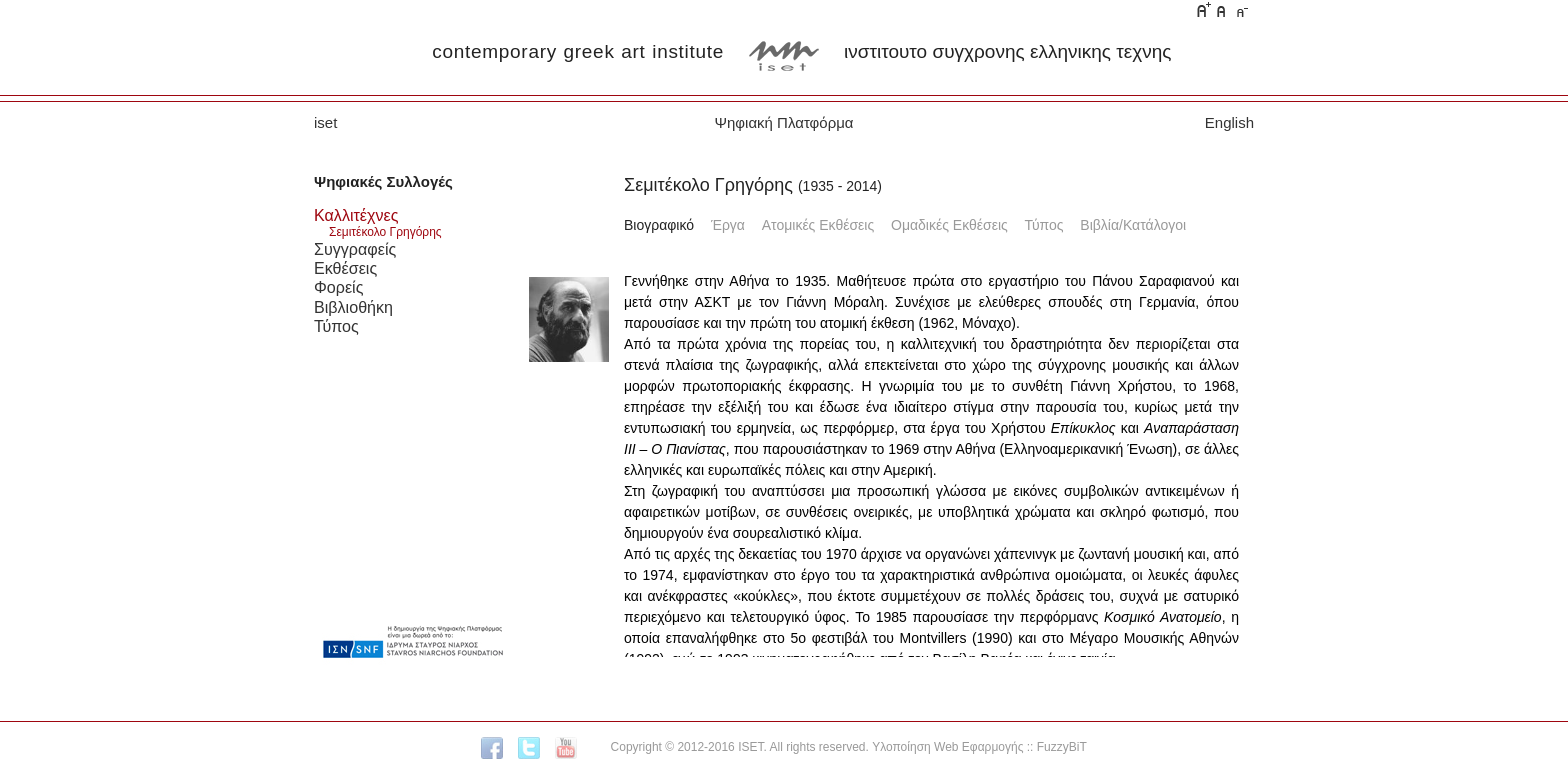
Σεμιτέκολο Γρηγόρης (385, 232)
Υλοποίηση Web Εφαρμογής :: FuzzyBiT (979, 747)
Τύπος (336, 326)
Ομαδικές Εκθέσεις (949, 225)
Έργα (728, 225)
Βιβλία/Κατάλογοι (1133, 225)
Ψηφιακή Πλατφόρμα (783, 122)
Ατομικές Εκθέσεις (818, 225)
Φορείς (338, 287)
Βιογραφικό (659, 225)
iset (325, 122)
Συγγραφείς (355, 249)
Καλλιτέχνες (356, 215)
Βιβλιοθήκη (353, 307)
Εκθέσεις (345, 268)
